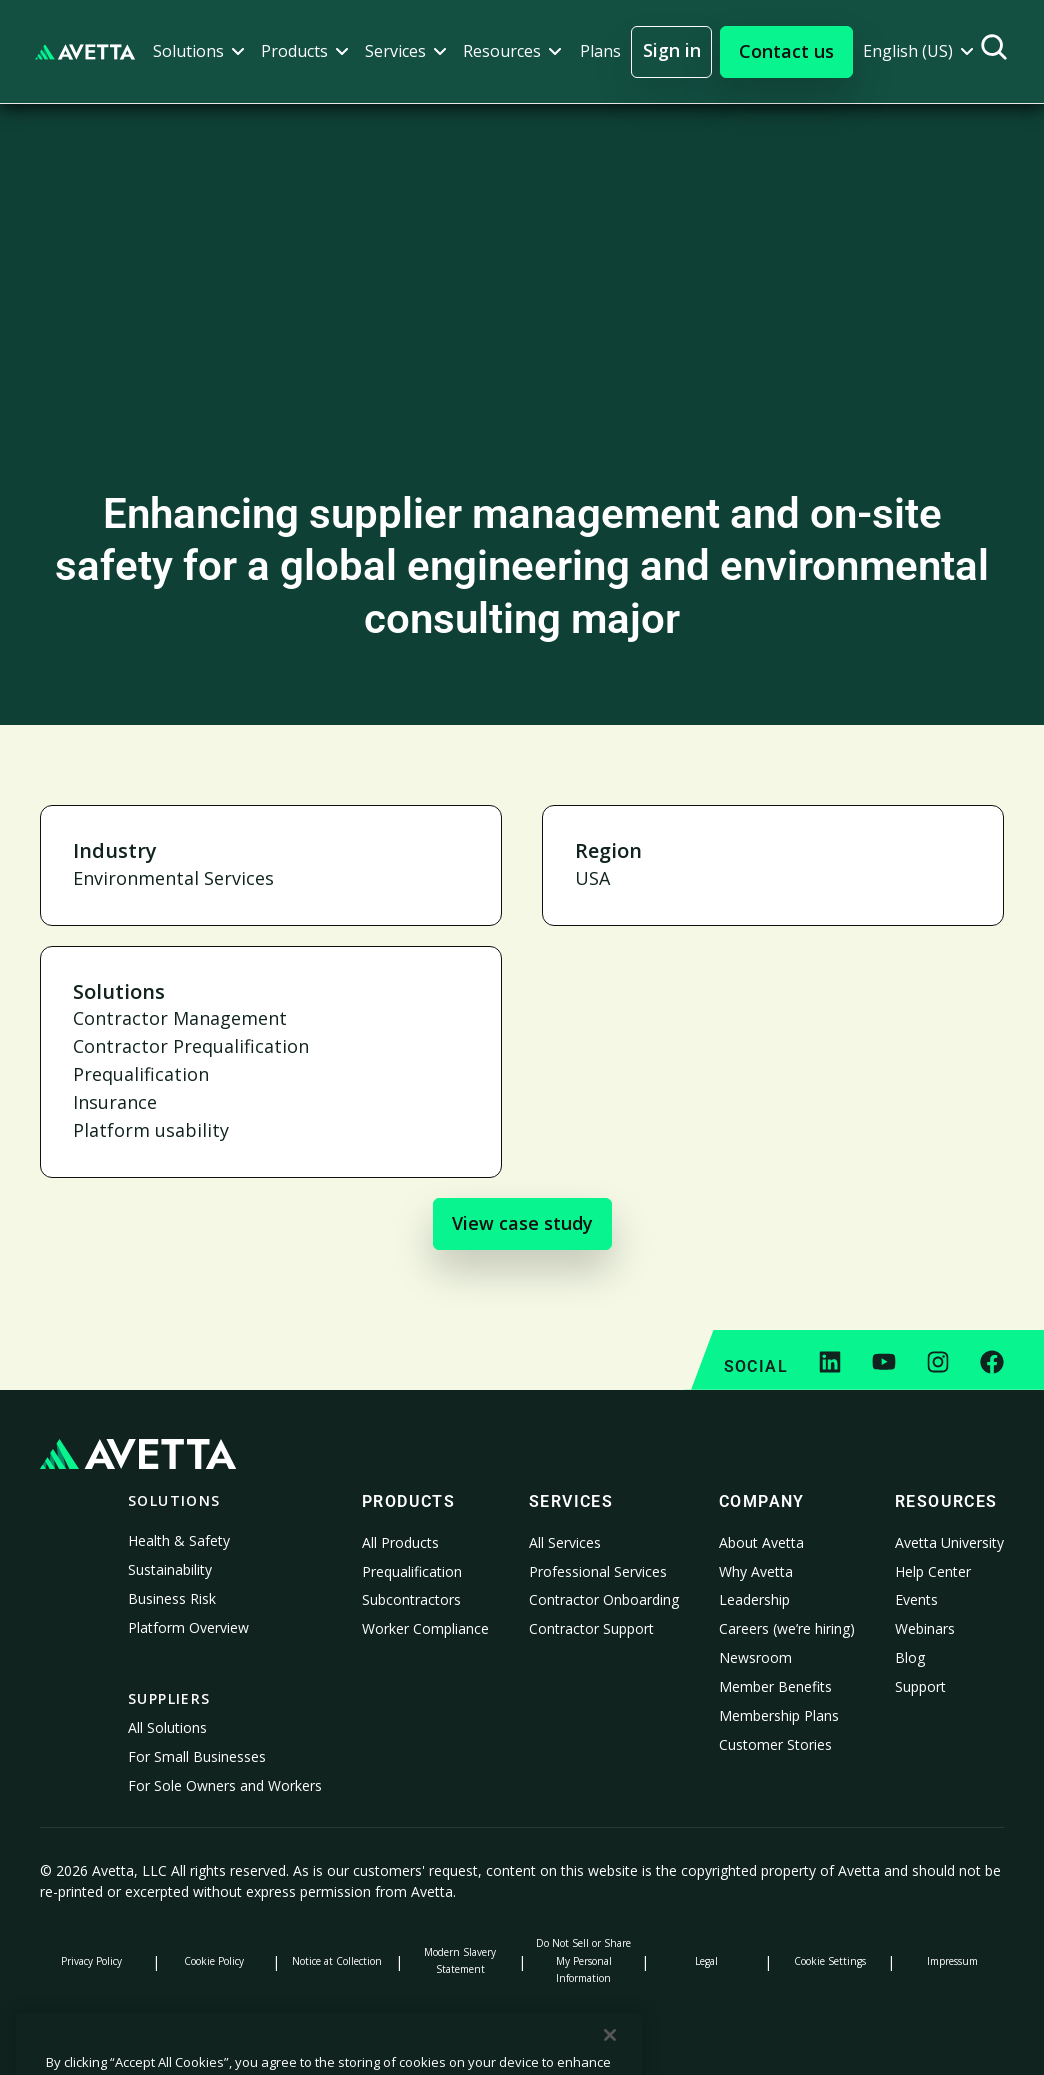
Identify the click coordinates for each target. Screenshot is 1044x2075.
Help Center (933, 1571)
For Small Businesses (197, 1756)
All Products (400, 1542)
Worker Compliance (425, 1628)
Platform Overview (188, 1627)
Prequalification (412, 1571)
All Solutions (167, 1727)
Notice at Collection (337, 1961)
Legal (706, 1961)
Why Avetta (756, 1571)
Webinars (925, 1628)
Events (916, 1599)
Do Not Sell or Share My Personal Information (583, 1960)
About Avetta (761, 1542)
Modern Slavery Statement (460, 1960)
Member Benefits (775, 1686)
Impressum (952, 1961)
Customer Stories (775, 1744)
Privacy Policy (91, 1961)
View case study (522, 1223)
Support (920, 1686)
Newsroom (755, 1657)
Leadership (754, 1599)
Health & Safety (179, 1540)
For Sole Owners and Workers (225, 1785)
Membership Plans (779, 1715)
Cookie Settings (830, 1961)
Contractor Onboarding (604, 1599)
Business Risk (172, 1598)
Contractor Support (591, 1628)
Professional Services (598, 1571)
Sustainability (170, 1569)
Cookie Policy (214, 1961)
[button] (199, 51)
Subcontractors (411, 1599)
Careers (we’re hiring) (787, 1628)
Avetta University (949, 1542)
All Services (565, 1542)
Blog (910, 1657)
